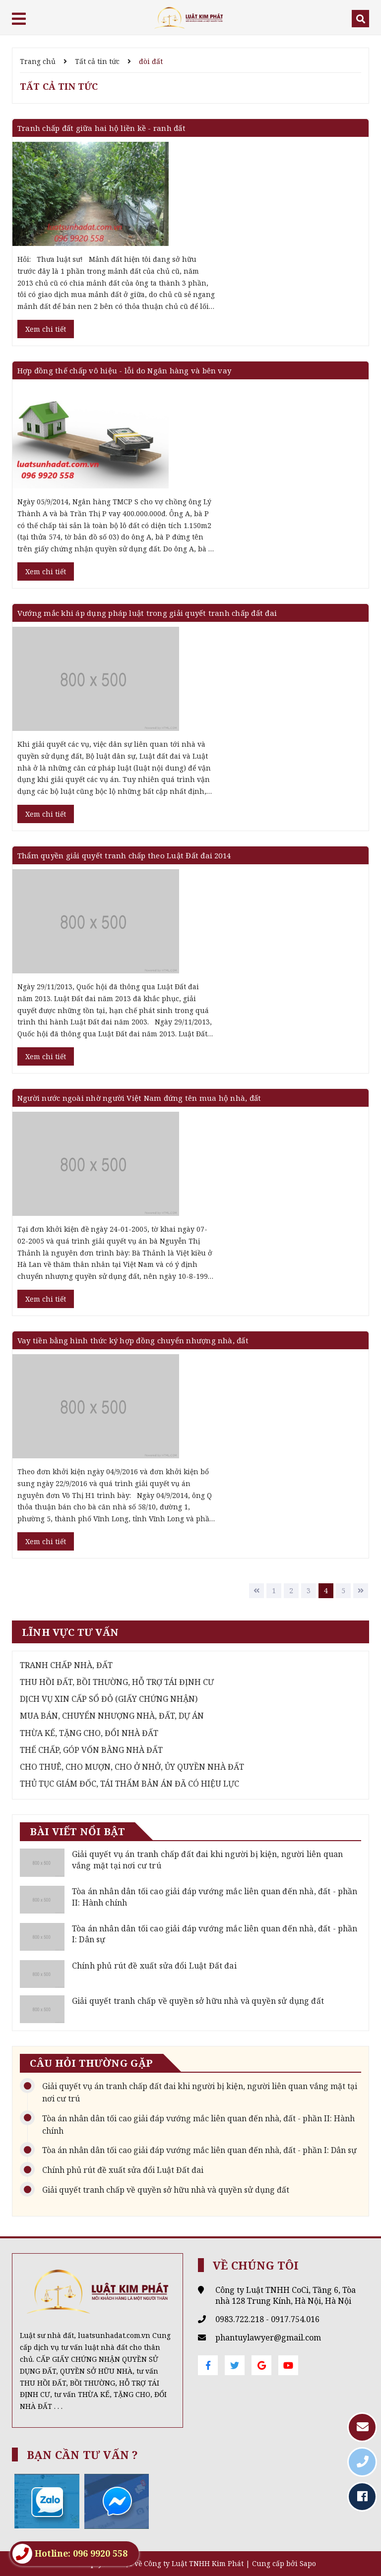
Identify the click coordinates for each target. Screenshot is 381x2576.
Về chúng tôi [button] (256, 2265)
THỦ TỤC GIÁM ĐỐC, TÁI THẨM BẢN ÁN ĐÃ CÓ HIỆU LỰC (129, 1783)
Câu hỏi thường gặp (91, 2063)
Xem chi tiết (45, 329)
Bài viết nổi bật (77, 1831)
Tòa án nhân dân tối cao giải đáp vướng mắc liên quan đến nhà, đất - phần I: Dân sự (199, 2150)
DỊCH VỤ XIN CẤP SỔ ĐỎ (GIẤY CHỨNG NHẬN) (108, 1698)
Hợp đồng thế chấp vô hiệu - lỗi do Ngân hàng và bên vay (124, 370)
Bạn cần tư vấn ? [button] (82, 2454)
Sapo (308, 2563)
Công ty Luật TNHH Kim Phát (194, 2563)
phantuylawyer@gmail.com (268, 2337)
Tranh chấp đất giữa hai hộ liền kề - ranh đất (101, 128)
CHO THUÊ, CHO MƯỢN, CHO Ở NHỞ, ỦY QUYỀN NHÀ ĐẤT (132, 1766)
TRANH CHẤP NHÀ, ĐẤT (66, 1665)
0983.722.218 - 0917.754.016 (267, 2319)
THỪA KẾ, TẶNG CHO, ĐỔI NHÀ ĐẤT (89, 1733)
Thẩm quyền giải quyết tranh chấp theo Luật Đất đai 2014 (124, 855)
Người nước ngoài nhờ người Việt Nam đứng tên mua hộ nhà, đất (139, 1098)
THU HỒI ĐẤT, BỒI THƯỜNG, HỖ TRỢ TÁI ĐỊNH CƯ (117, 1682)
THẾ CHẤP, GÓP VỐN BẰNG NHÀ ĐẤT (91, 1749)
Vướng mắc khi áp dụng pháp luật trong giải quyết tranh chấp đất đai (147, 613)
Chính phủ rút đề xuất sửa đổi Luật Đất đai (154, 1965)
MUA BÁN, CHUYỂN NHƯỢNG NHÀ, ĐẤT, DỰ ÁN (112, 1715)
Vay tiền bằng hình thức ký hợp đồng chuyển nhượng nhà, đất (133, 1340)
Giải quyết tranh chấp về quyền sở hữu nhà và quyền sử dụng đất (198, 2000)
